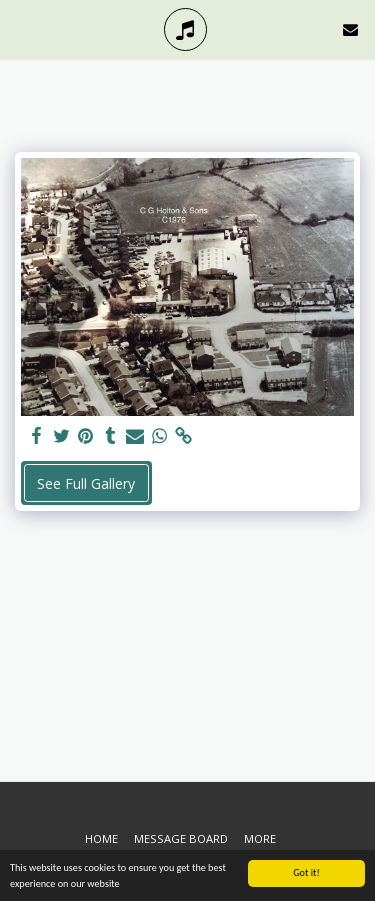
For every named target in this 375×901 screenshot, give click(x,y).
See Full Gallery (86, 483)
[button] (22, 28)
